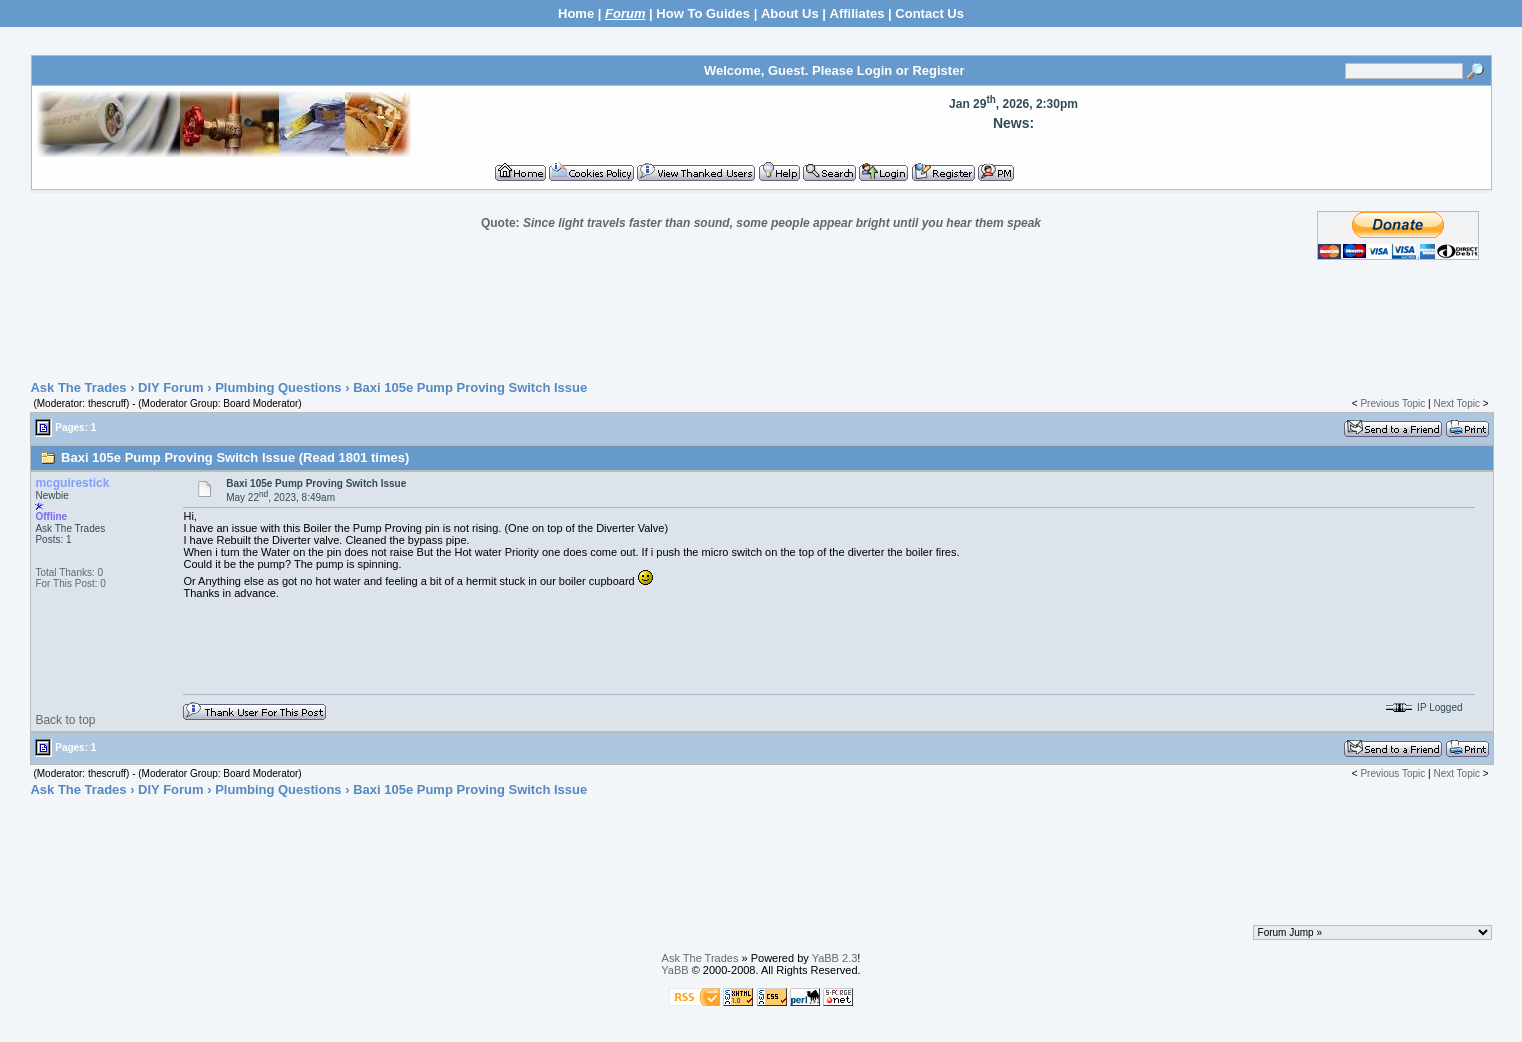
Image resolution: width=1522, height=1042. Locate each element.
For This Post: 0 (70, 583)
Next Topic (1456, 403)
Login (874, 70)
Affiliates (857, 13)
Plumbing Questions (278, 387)
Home (576, 13)
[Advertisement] (761, 321)
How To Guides (703, 13)
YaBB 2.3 (835, 958)
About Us (790, 13)
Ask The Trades (78, 387)
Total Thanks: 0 (69, 572)
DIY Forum (171, 387)
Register (938, 70)
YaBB (674, 970)
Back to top (65, 720)
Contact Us (929, 13)
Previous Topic (1392, 403)
